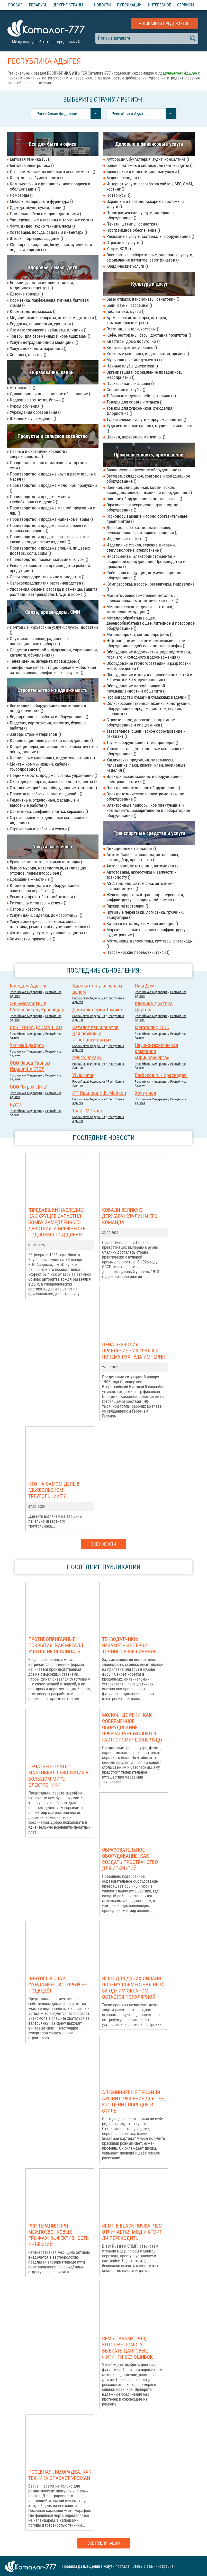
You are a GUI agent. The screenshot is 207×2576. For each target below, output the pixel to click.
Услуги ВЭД (118, 248)
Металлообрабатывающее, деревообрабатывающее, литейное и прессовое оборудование (150, 623)
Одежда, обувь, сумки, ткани (37, 207)
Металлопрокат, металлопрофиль (139, 634)
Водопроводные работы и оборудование (49, 716)
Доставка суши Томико (97, 1010)
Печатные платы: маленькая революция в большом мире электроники (58, 1775)
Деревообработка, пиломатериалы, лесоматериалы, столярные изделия (141, 530)
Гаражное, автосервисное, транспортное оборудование (143, 507)
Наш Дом (145, 986)
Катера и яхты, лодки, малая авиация (142, 923)
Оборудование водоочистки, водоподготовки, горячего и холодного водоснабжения (148, 654)
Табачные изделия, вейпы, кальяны (141, 395)
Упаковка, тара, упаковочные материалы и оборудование (145, 751)
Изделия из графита (126, 538)
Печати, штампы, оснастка (132, 224)
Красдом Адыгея (28, 986)
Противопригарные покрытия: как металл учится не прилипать (55, 1645)
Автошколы (22, 387)
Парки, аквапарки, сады (130, 383)
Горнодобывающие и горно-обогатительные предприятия (146, 519)
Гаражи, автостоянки (127, 906)
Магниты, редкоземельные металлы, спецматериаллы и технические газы (142, 598)
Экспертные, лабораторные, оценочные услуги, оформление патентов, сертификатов (149, 257)
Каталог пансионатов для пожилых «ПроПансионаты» (95, 1033)
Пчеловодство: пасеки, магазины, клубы (49, 559)
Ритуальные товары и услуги (38, 902)
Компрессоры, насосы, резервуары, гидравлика (150, 586)
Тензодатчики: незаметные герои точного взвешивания (129, 1645)
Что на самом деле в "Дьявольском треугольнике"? (53, 1490)
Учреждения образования (35, 412)
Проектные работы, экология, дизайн (46, 793)
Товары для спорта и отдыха (134, 402)
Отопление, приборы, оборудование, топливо (53, 787)
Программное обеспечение (133, 230)
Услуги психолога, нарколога (38, 348)
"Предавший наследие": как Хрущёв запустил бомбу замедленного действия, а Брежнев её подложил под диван (57, 1222)
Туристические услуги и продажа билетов (146, 419)
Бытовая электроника (32, 165)
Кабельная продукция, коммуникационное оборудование (145, 575)
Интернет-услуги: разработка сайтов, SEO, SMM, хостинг (149, 186)
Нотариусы (118, 195)
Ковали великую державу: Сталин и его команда (129, 1216)
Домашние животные (31, 879)
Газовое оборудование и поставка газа (144, 498)
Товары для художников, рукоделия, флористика (139, 411)
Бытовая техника (30, 159)
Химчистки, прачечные (32, 938)
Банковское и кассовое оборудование (143, 469)
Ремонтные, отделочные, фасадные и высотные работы (44, 802)
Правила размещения (81, 2566)
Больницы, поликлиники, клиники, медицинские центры (42, 285)
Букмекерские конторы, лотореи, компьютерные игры (136, 320)
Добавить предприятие (166, 23)
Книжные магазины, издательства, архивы (147, 353)
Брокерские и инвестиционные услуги (143, 171)
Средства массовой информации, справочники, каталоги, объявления (54, 652)
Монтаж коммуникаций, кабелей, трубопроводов (40, 766)
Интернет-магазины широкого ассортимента (52, 171)
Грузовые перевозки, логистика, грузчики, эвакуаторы (145, 915)
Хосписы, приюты (28, 354)
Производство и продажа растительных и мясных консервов (48, 528)
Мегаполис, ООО (152, 1027)
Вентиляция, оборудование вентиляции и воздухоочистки (48, 708)
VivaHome (82, 1075)
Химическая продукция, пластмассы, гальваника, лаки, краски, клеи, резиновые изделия (145, 765)
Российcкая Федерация (26, 992)
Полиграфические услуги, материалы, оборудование (140, 215)
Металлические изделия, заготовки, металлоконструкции (139, 609)
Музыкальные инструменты (134, 359)
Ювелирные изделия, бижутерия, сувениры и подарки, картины (51, 247)
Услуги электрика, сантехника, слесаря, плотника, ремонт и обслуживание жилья (50, 924)
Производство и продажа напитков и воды (51, 519)
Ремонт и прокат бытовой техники (43, 896)
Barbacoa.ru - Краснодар (161, 1075)
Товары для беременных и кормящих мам (50, 336)
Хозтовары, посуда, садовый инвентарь (48, 232)
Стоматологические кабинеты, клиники (48, 330)
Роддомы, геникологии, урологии (42, 323)
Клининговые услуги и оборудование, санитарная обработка (44, 888)
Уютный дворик (27, 1045)
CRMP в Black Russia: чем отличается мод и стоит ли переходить (132, 2232)
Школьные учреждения (33, 418)
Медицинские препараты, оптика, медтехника (53, 317)
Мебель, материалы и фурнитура (41, 201)
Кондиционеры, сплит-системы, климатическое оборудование (54, 749)
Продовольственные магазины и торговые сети (49, 465)
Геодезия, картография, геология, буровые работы (48, 725)
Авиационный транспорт (131, 848)
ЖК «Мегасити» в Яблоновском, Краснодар (37, 1006)
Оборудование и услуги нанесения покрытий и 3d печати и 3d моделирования (149, 677)
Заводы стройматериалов (35, 734)
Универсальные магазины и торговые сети (51, 219)
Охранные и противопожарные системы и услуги (145, 204)
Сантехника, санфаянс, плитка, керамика (49, 811)
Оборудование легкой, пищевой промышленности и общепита (136, 688)
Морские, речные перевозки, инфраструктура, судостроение (148, 932)
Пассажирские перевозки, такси (137, 952)
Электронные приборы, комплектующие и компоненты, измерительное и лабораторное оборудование (148, 810)
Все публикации (103, 2543)
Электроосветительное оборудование (143, 787)
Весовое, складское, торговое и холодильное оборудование (148, 478)
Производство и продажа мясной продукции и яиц (52, 510)
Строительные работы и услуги (40, 828)
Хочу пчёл (145, 1093)
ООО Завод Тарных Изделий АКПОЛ (30, 1066)
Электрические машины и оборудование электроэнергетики (144, 779)
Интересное (159, 5)
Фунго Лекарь (87, 1057)
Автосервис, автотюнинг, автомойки (142, 865)
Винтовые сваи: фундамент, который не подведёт (57, 1984)
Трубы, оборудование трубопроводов (142, 742)
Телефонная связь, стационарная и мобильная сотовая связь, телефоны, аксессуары (53, 670)
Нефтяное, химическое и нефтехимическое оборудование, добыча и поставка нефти (145, 643)
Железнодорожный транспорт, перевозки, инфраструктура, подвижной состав (145, 897)
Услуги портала (116, 2566)
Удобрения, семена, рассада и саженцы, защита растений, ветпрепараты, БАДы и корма (53, 592)
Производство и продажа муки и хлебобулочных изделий (40, 499)
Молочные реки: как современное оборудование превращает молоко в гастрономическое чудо (132, 1727)
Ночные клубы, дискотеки (132, 366)
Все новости (103, 1544)
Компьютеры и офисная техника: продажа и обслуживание (50, 186)
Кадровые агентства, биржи (37, 399)
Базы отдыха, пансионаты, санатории (142, 299)
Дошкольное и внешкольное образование (51, 393)
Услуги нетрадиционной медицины (44, 342)
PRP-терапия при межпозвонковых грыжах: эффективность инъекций (58, 2235)
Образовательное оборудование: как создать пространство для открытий (130, 1859)
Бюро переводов (123, 177)
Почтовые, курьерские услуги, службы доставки (54, 630)
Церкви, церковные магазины (135, 436)
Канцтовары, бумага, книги (36, 177)
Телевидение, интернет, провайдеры (45, 661)
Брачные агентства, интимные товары (47, 861)
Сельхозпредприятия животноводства (47, 576)
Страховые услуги (124, 242)
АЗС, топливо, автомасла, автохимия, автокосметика (140, 886)
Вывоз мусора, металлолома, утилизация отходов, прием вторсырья (48, 870)
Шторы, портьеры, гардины (36, 238)
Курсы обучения (26, 406)
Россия (15, 5)
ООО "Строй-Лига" (29, 1087)
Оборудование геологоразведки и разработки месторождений (148, 666)
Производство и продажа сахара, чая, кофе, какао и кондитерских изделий (49, 539)
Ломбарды (21, 195)
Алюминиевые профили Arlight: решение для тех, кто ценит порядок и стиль (133, 2101)
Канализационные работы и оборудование (51, 740)
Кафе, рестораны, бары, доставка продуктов (148, 335)
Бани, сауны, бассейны (129, 305)
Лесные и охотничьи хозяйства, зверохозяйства (39, 454)
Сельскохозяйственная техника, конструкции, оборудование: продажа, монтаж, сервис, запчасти (148, 708)
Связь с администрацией (154, 2566)
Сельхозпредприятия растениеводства (47, 583)
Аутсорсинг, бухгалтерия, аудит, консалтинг (147, 159)
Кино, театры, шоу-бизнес (131, 347)
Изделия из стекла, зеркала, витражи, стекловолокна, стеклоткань (141, 547)
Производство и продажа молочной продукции (53, 488)
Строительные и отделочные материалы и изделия (49, 820)
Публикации (129, 5)
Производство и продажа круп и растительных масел (53, 476)
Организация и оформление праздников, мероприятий (144, 375)
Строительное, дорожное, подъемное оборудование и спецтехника (140, 722)
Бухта (16, 1104)
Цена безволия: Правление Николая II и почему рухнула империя (133, 1350)
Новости (102, 5)
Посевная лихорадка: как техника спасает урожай (59, 2475)
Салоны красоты (27, 909)
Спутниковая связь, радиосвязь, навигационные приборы (39, 641)
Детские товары (26, 294)
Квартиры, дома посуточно (133, 341)
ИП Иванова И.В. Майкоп (99, 1093)
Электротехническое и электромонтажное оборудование (145, 796)
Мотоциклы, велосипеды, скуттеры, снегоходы (149, 943)
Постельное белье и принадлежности (46, 213)
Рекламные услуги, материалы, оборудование (150, 236)
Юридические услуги (127, 266)
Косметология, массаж (33, 311)
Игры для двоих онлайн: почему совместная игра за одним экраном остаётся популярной (133, 1987)
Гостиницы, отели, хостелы (132, 328)
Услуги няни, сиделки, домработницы (46, 915)
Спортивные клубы (125, 389)
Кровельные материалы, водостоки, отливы (52, 757)
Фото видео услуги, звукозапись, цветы (48, 932)
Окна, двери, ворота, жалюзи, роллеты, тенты (53, 781)
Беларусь (38, 5)
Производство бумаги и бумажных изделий (148, 697)
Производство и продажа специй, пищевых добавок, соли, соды (50, 550)
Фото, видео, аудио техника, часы (42, 226)
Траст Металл (87, 1111)
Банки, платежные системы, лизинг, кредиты (149, 165)
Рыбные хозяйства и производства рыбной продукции (50, 568)
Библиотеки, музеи (125, 311)
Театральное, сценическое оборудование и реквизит (146, 734)
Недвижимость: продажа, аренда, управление (53, 775)
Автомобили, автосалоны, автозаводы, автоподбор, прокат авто (142, 857)
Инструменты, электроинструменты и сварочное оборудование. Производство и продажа (145, 561)
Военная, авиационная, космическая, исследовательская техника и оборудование (149, 490)
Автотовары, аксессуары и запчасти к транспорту (141, 874)
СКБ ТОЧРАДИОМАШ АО (36, 1027)
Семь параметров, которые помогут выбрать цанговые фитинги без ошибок (127, 2347)
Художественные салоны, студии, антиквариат (149, 428)
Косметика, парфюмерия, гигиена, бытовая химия (49, 303)
